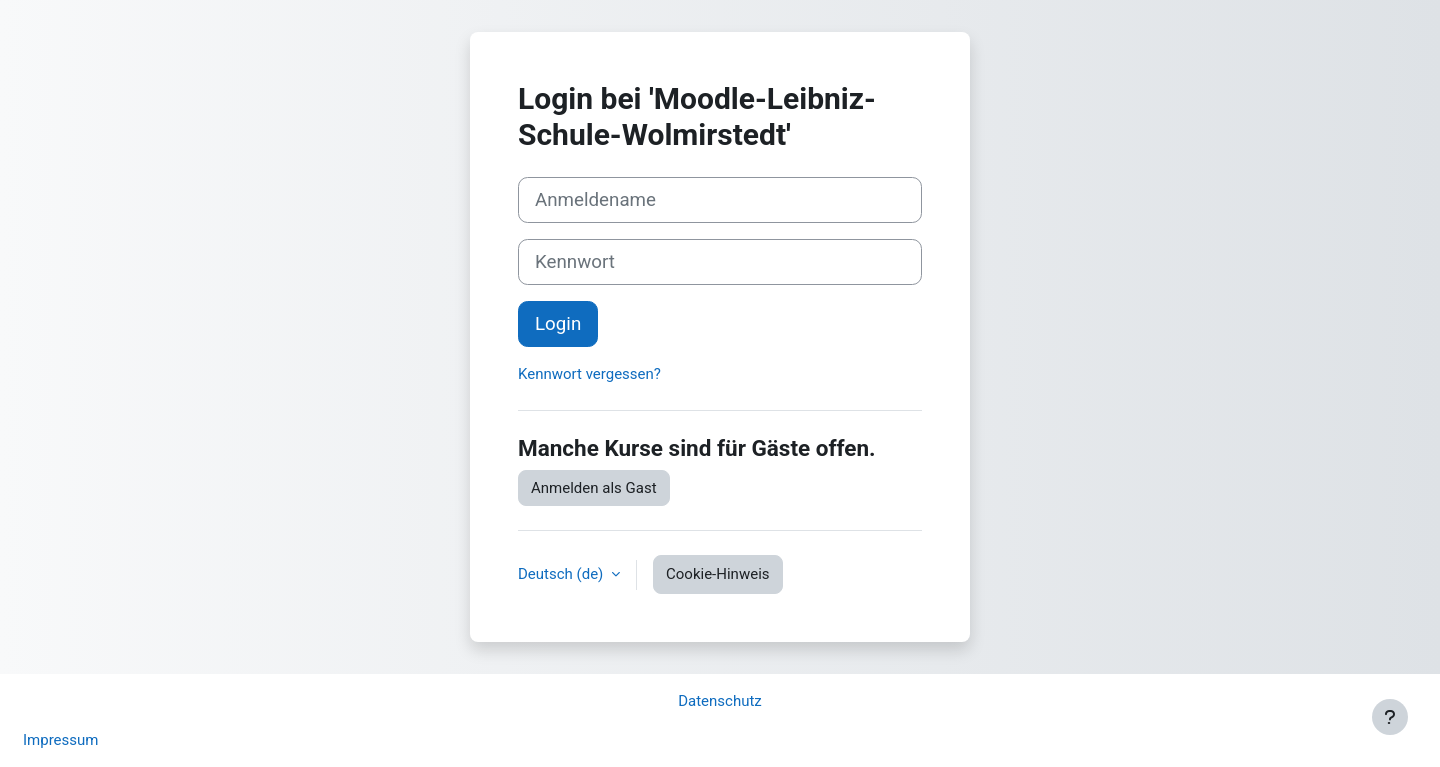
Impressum (60, 740)
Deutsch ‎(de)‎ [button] (562, 574)
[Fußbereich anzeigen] (1390, 717)
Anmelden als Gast (594, 488)
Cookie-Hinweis (717, 574)
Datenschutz (720, 701)
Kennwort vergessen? (589, 374)
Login (558, 324)
